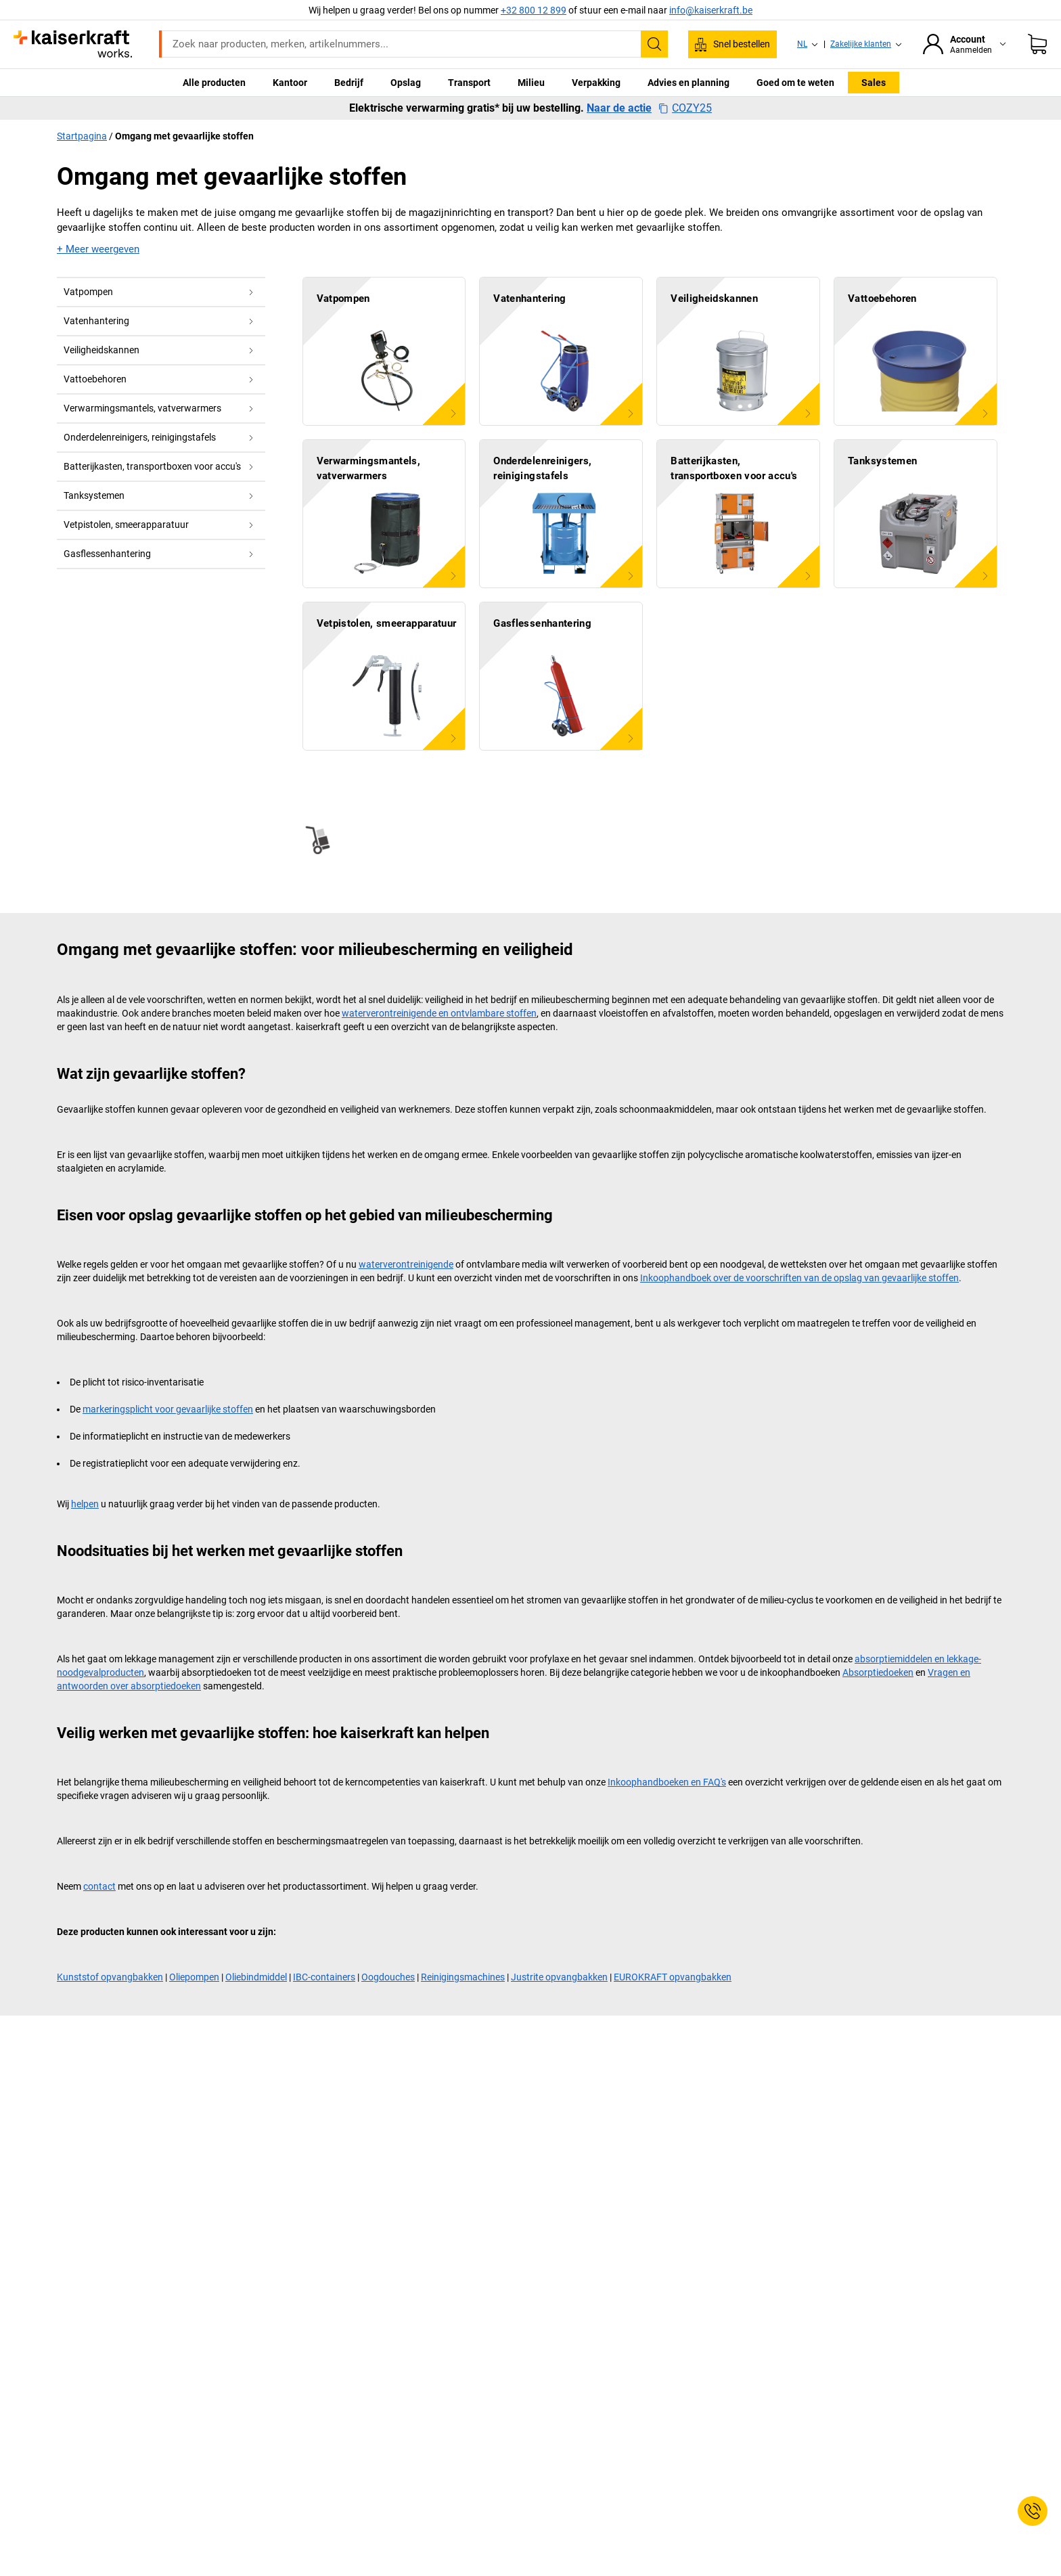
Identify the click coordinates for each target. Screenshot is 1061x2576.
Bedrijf (348, 82)
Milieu (531, 82)
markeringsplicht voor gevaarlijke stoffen (168, 1409)
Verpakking (596, 82)
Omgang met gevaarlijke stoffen (184, 136)
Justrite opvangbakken (559, 1977)
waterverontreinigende (406, 1264)
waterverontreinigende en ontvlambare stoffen (439, 1013)
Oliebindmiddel (256, 1977)
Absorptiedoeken (877, 1672)
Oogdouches (388, 1977)
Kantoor (290, 82)
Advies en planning (688, 82)
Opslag (405, 82)
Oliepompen (194, 1977)
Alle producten (214, 82)
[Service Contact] (1032, 2511)
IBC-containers (324, 1977)
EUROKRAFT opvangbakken (672, 1977)
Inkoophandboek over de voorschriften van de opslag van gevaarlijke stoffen (799, 1277)
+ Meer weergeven (98, 249)
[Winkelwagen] (1037, 44)
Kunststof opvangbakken (110, 1977)
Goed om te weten (795, 82)
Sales (873, 82)
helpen (85, 1503)
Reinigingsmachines (463, 1977)
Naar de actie (619, 108)
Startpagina (82, 136)
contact (99, 1886)
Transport (469, 82)
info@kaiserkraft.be (710, 10)
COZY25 (685, 108)
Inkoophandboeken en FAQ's (667, 1782)
